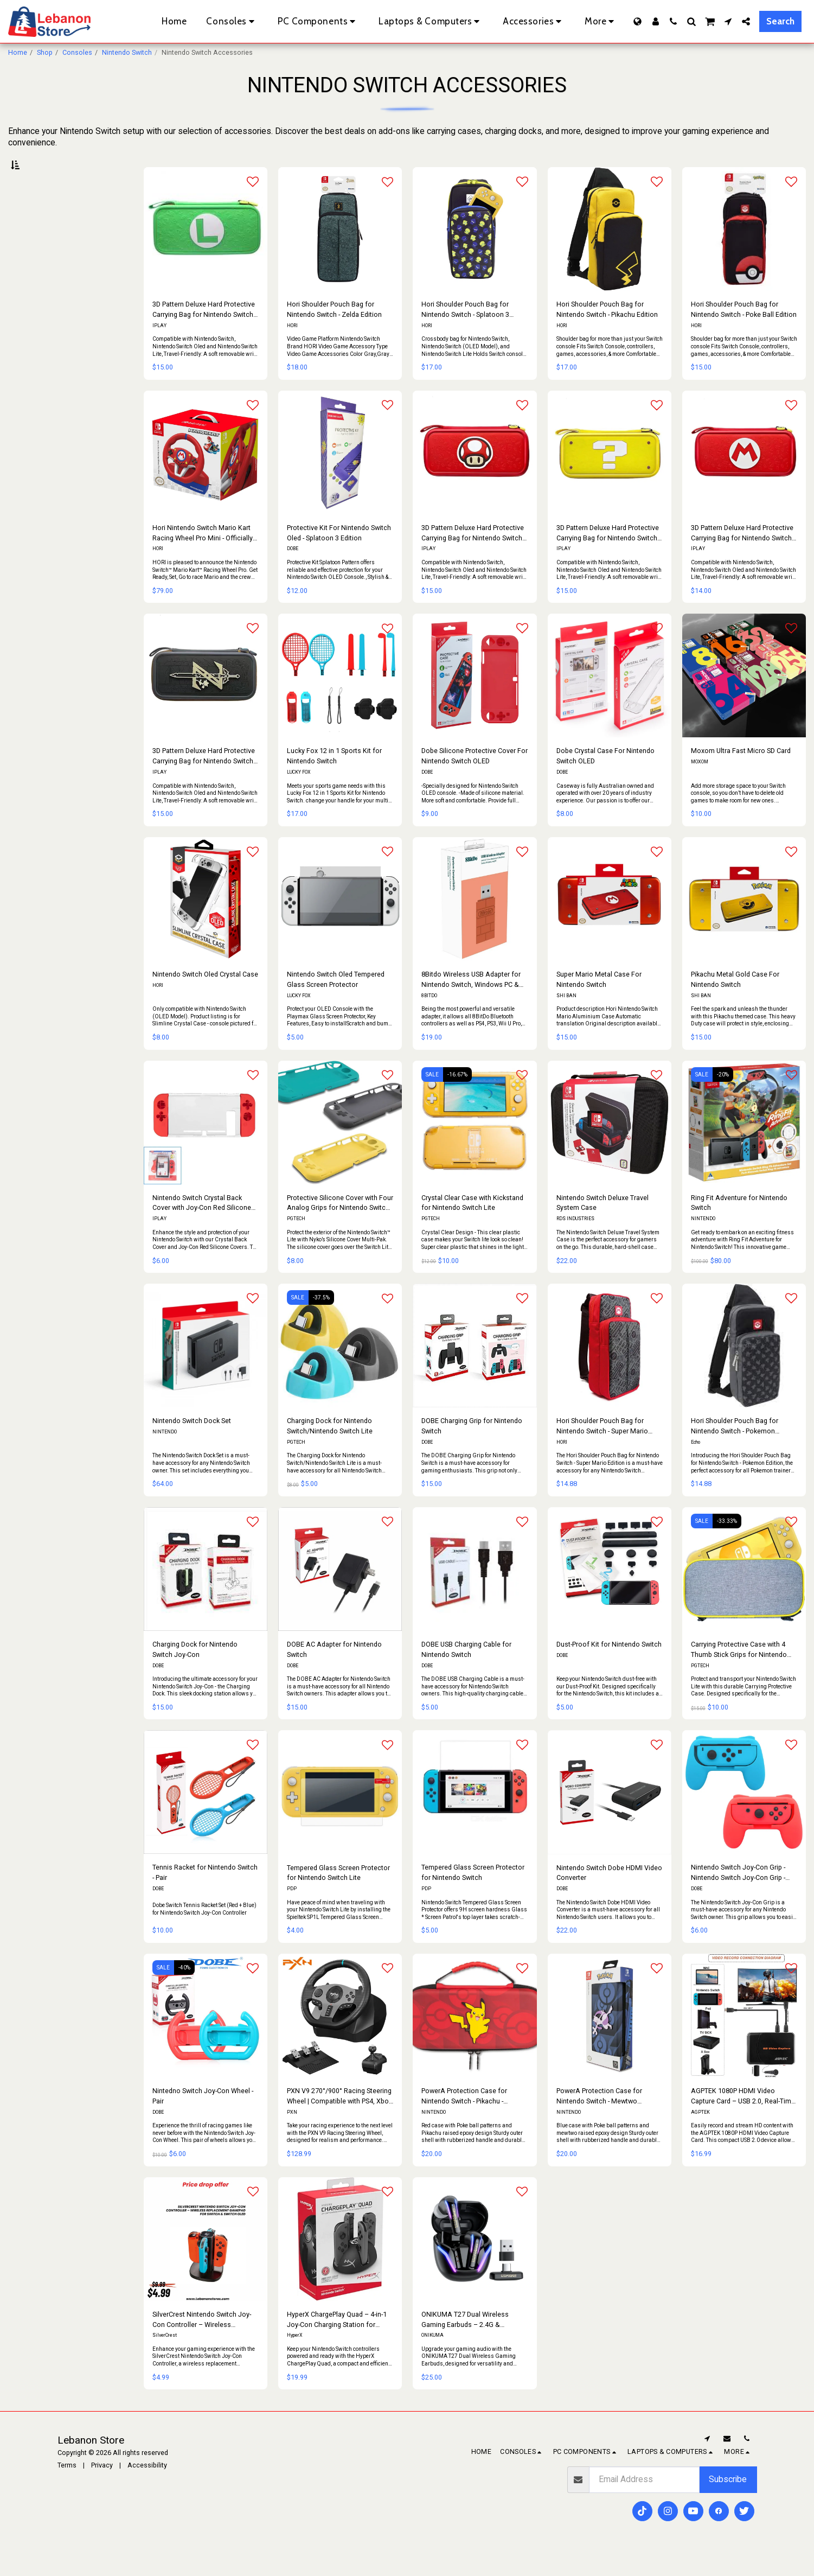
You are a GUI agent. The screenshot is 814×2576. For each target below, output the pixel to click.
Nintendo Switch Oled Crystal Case (205, 1000)
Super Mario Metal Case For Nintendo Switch (599, 1005)
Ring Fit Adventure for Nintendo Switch (739, 1228)
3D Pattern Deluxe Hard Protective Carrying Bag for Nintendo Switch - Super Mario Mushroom (473, 559)
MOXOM (699, 787)
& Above (42, 308)
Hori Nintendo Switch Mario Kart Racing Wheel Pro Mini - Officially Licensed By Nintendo (202, 559)
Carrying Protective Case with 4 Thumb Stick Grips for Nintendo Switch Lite (739, 1675)
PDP (292, 1914)
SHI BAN (566, 1020)
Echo (695, 1467)
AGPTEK (700, 2137)
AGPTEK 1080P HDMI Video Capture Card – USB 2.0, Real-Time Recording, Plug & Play (743, 2122)
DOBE (292, 574)
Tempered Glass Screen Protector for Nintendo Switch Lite (338, 1898)
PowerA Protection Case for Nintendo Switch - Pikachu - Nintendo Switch (464, 2122)
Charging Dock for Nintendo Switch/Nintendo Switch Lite (330, 1451)
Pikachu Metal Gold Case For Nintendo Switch (735, 1005)
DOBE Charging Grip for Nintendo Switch (471, 1451)
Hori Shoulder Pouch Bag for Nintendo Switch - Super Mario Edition (602, 1452)
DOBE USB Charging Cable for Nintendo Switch (466, 1674)
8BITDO (429, 1020)
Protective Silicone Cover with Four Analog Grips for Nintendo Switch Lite (340, 1229)
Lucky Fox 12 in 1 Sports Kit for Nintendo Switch (334, 781)
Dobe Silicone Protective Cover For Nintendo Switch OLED (474, 781)
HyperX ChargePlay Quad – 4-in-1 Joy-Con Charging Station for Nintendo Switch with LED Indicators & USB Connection (337, 2345)
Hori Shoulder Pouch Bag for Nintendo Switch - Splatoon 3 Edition (465, 336)
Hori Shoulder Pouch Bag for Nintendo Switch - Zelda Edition (334, 335)
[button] (673, 21)
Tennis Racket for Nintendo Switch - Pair (205, 1898)
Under (38, 266)
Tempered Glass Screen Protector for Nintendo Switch (472, 1898)
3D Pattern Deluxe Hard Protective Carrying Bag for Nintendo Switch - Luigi (204, 336)
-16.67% (457, 1099)
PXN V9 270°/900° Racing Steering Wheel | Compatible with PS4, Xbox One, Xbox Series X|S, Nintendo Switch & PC (339, 2122)
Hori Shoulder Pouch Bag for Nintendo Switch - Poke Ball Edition (744, 335)
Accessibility (147, 2490)
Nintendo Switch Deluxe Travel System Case (602, 1228)
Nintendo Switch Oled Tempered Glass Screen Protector (335, 1005)
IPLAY (159, 350)
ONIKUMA (432, 2360)
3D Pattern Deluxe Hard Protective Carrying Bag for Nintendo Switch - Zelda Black (204, 782)
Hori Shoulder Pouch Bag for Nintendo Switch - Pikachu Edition (607, 335)
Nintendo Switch (127, 52)
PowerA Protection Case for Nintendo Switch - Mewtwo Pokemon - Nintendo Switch (599, 2122)
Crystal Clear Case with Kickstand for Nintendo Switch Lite (472, 1228)
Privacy (102, 2490)
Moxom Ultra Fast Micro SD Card (741, 776)
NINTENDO (703, 1244)
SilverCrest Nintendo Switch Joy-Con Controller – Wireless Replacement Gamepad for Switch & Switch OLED (204, 2345)
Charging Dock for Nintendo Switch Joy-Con (195, 1674)
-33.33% (727, 1546)
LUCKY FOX (299, 797)
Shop (45, 52)
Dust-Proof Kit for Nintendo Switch (609, 1669)
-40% (184, 1992)
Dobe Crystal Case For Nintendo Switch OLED (605, 781)
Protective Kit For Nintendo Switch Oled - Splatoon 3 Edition (339, 558)
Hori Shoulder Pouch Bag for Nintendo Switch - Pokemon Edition (734, 1452)
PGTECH (296, 1244)
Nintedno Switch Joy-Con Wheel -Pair (202, 2121)
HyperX (295, 2360)
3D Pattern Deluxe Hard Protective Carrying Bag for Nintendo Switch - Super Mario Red (743, 559)
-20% (723, 1099)
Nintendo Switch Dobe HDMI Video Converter (609, 1898)
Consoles (77, 52)
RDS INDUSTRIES (575, 1244)
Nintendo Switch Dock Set (191, 1446)
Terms (66, 2490)
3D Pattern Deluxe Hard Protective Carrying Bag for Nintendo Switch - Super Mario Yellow (608, 559)
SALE (432, 1099)
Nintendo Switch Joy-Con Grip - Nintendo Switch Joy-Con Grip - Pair (738, 1899)
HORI (292, 350)
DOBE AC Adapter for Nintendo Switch (334, 1674)
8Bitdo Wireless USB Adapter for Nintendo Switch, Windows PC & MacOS (471, 1006)
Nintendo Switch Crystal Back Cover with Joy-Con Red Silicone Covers (201, 1229)
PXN (292, 2137)
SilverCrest (164, 2360)
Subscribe (728, 2505)
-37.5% (321, 1323)
